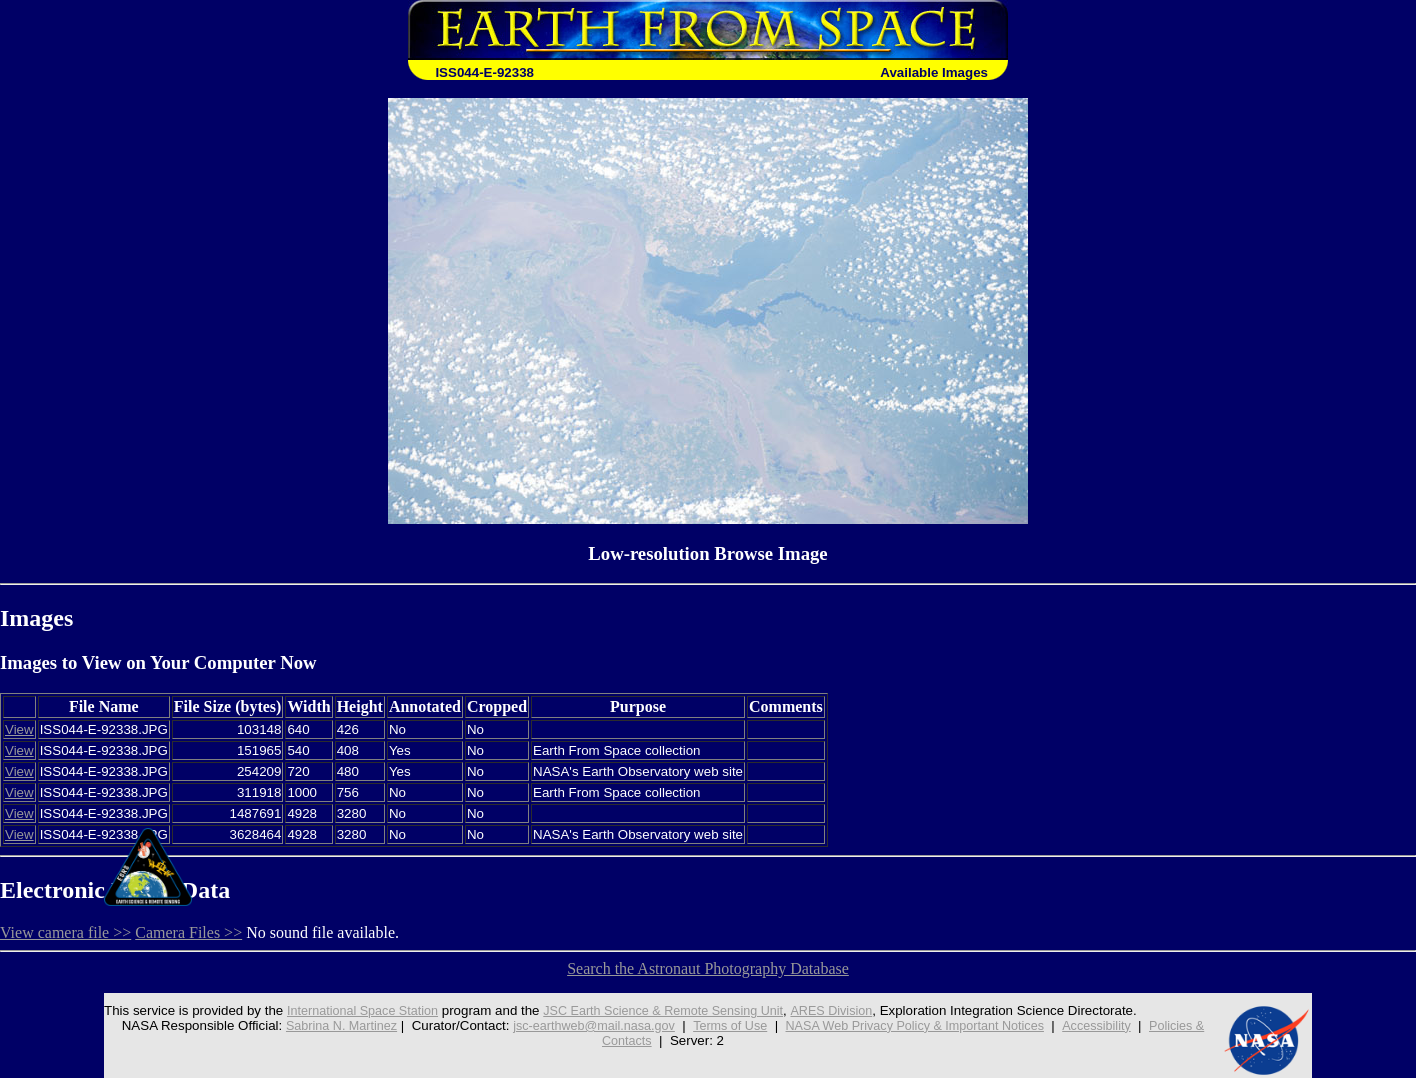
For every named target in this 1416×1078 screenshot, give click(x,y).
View (19, 729)
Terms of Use (727, 1025)
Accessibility (1112, 1025)
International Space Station (344, 1010)
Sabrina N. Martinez (324, 1025)
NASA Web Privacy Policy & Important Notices (922, 1025)
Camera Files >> (188, 932)
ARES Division (833, 1010)
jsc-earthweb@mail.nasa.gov (584, 1025)
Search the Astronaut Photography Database (708, 968)
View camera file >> (65, 932)
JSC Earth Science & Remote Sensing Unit (656, 1010)
